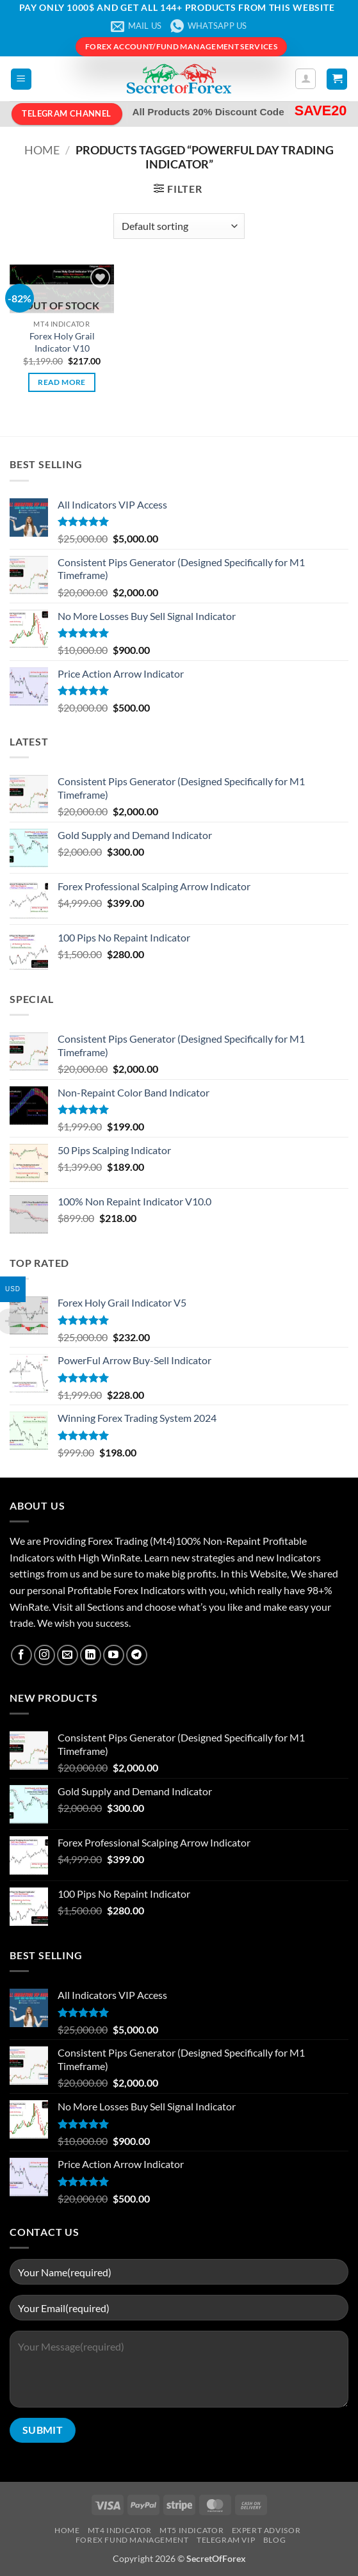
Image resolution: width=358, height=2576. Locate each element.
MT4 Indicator (120, 2530)
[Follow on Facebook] (21, 1655)
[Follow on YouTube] (113, 1655)
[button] (21, 79)
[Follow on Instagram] (44, 1655)
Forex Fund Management (132, 2540)
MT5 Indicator (191, 2530)
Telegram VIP (226, 2540)
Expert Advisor (266, 2530)
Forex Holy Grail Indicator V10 (62, 342)
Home (42, 150)
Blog (274, 2540)
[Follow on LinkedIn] (90, 1655)
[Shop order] (179, 226)
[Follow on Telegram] (136, 1655)
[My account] (305, 79)
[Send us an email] (67, 1655)
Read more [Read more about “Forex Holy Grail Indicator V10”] (61, 382)
